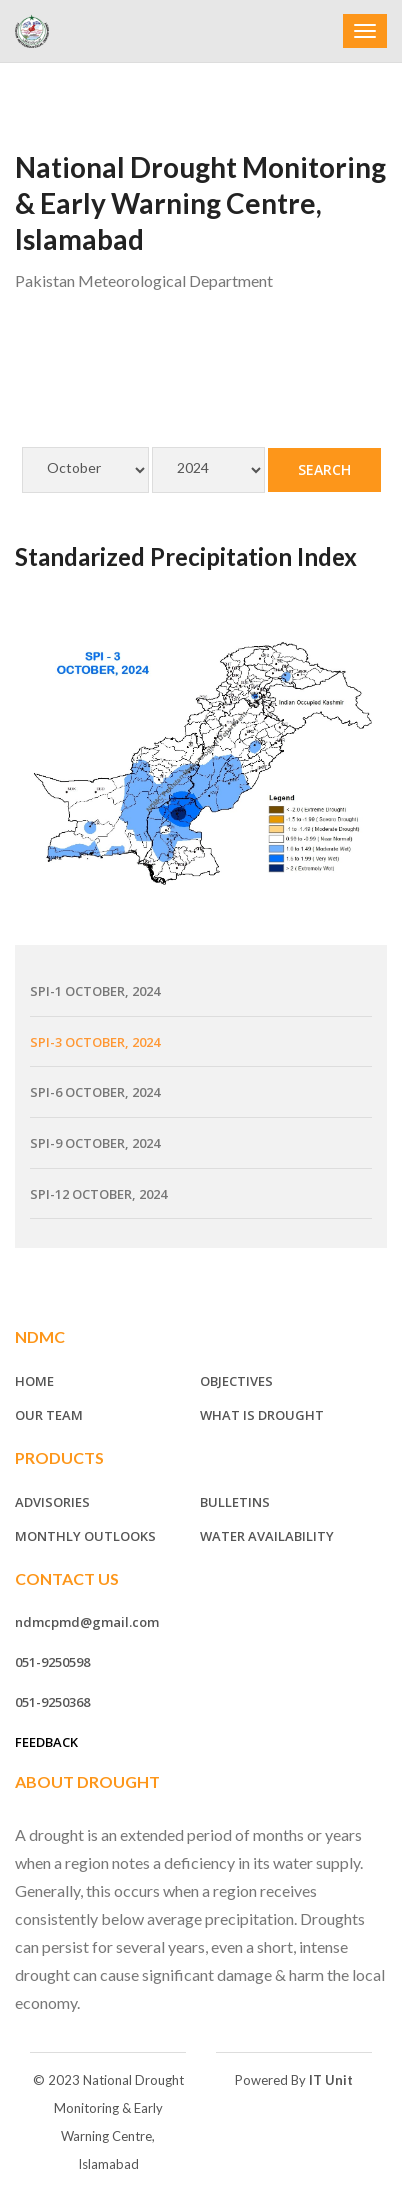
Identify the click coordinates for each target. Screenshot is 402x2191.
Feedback (46, 1742)
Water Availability (267, 1536)
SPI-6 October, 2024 (95, 1092)
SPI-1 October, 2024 (95, 991)
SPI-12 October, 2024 (98, 1194)
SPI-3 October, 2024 (95, 1042)
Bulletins (235, 1502)
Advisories (52, 1502)
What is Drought (262, 1415)
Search (324, 469)
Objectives (236, 1381)
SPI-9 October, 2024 (95, 1143)
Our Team (49, 1415)
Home (34, 1381)
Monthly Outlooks (85, 1536)
